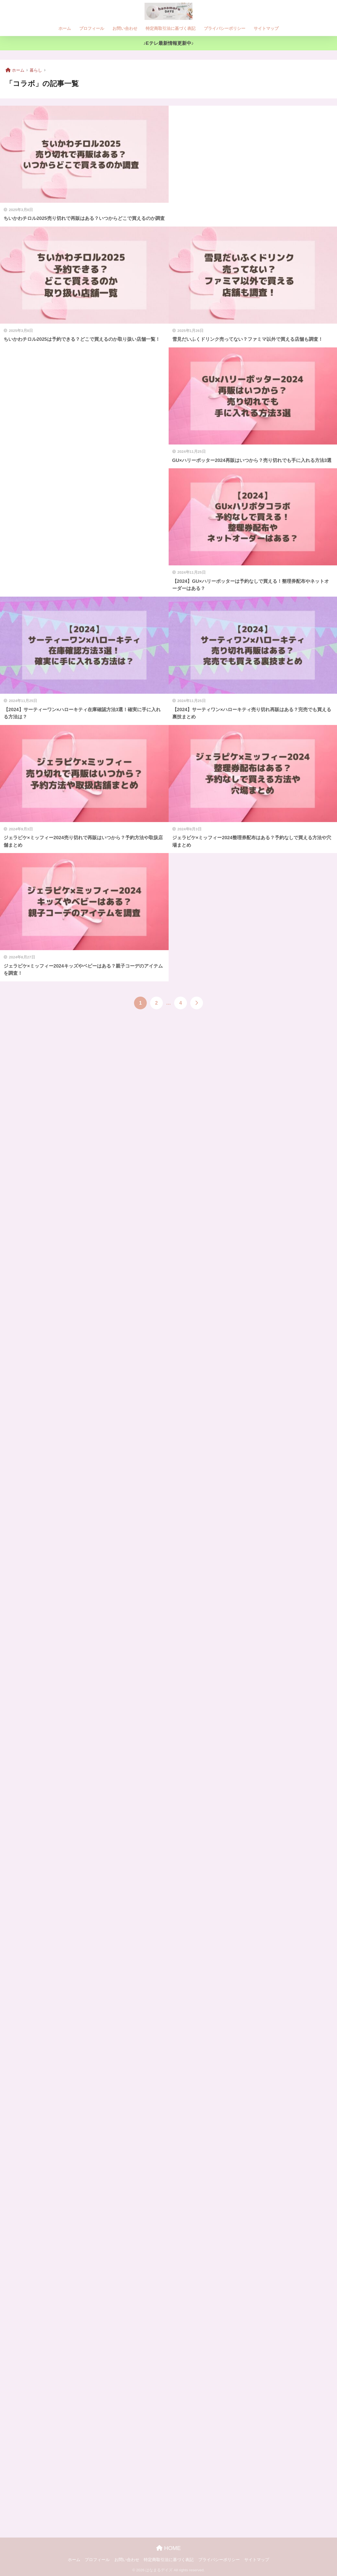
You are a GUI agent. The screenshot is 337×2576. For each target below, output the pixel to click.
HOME (168, 2548)
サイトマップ (266, 28)
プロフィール (91, 28)
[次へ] (196, 1003)
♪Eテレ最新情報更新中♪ (168, 43)
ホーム (64, 28)
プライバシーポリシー (224, 28)
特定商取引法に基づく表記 (170, 28)
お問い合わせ (124, 28)
